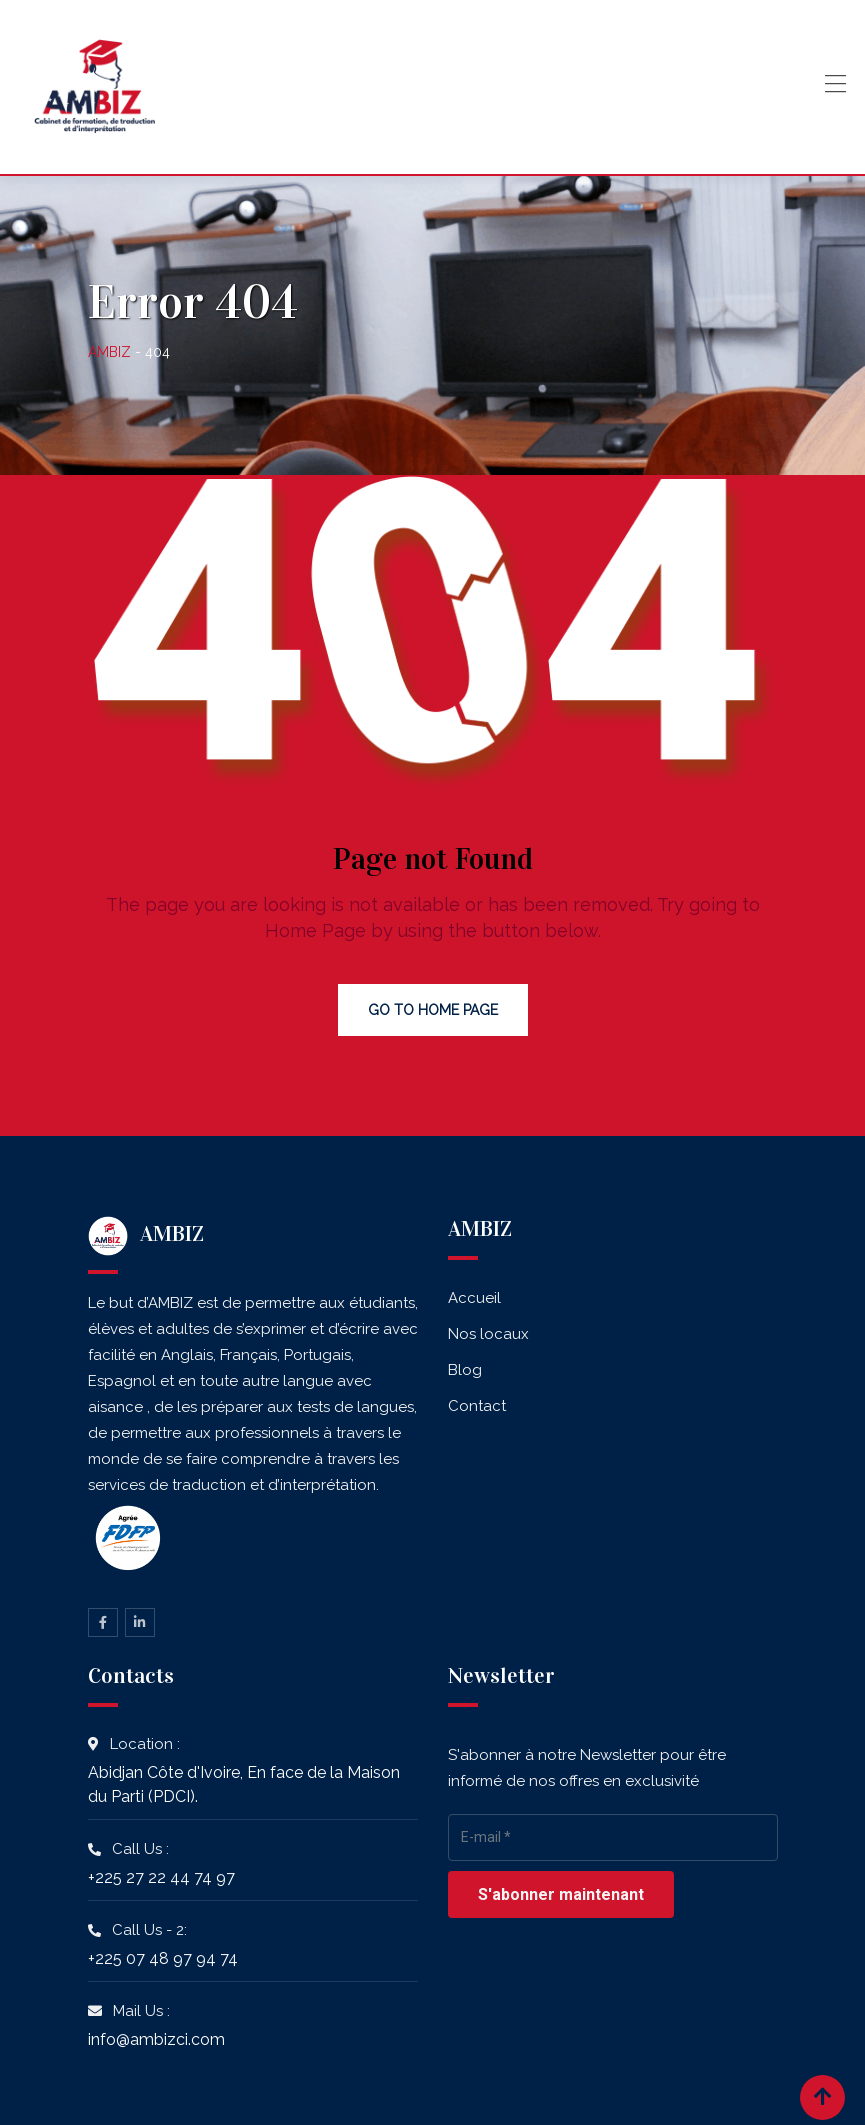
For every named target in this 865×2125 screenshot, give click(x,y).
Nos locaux (488, 1334)
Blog (465, 1370)
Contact (477, 1406)
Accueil (474, 1298)
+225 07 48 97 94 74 (163, 1958)
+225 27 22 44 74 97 (161, 1877)
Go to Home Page (433, 1010)
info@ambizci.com (156, 2039)
